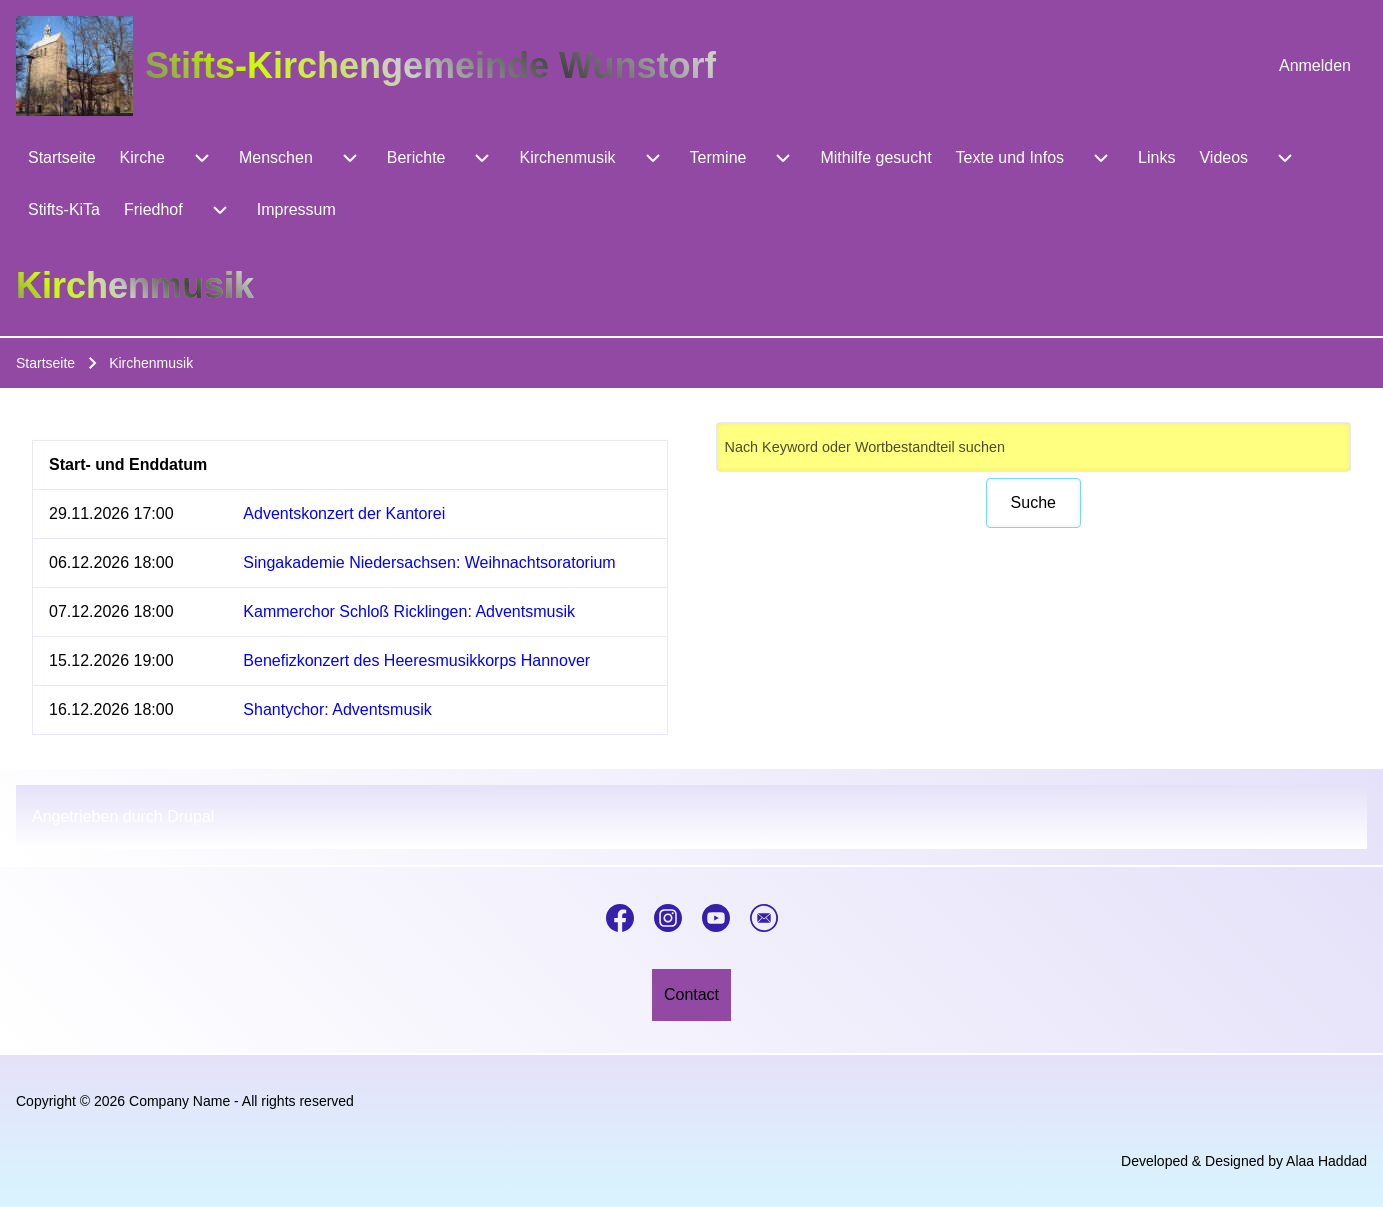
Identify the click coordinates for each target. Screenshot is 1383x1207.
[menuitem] (1315, 66)
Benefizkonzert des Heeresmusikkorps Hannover (416, 660)
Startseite (45, 363)
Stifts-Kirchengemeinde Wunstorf (430, 65)
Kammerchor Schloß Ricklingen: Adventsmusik (409, 611)
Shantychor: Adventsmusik (337, 709)
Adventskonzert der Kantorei (344, 513)
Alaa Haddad (1326, 1161)
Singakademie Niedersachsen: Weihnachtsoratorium (429, 562)
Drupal (190, 816)
